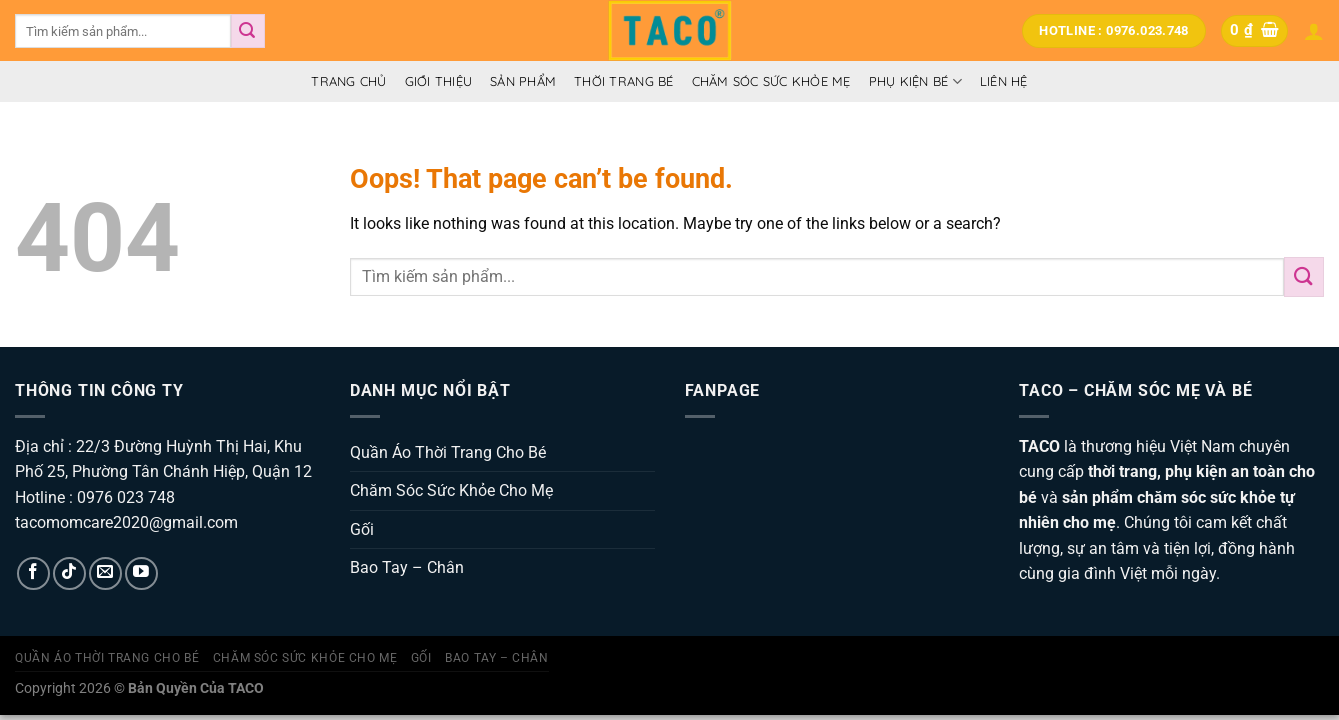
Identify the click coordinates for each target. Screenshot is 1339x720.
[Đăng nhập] (1314, 31)
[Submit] (248, 31)
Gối (362, 529)
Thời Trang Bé (623, 81)
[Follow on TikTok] (69, 573)
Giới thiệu (439, 81)
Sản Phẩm (523, 81)
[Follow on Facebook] (33, 573)
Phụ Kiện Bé (915, 81)
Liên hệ (1004, 81)
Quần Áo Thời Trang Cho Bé (448, 452)
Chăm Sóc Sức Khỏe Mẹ (771, 81)
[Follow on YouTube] (141, 573)
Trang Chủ (348, 81)
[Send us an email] (105, 573)
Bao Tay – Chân (407, 567)
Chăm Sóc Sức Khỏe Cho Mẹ (451, 490)
